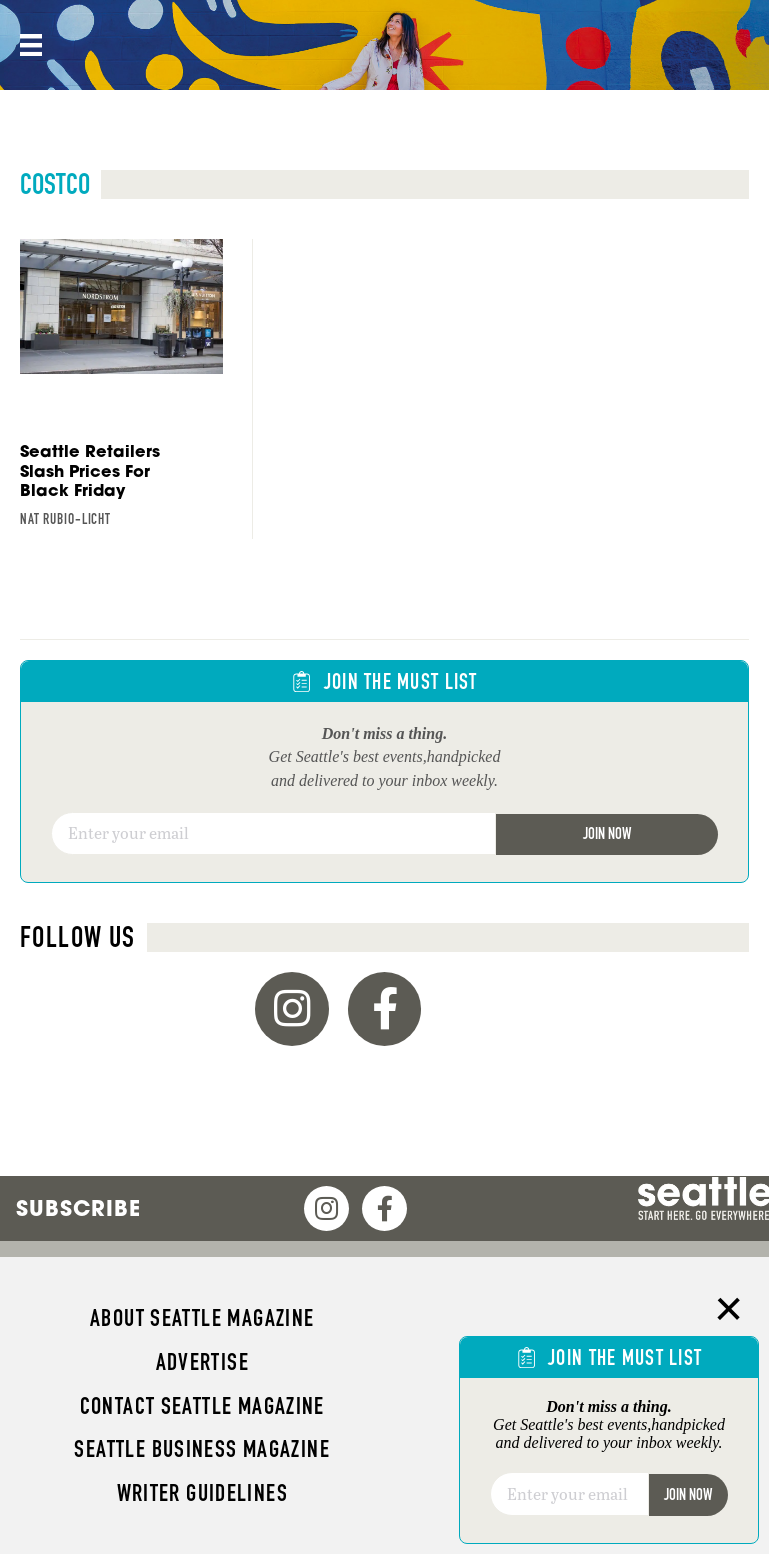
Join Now (607, 833)
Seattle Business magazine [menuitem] (202, 1449)
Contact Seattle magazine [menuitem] (202, 1406)
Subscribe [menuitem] (78, 1208)
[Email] (273, 834)
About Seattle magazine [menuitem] (202, 1318)
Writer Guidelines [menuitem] (203, 1493)
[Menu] (29, 45)
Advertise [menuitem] (202, 1362)
